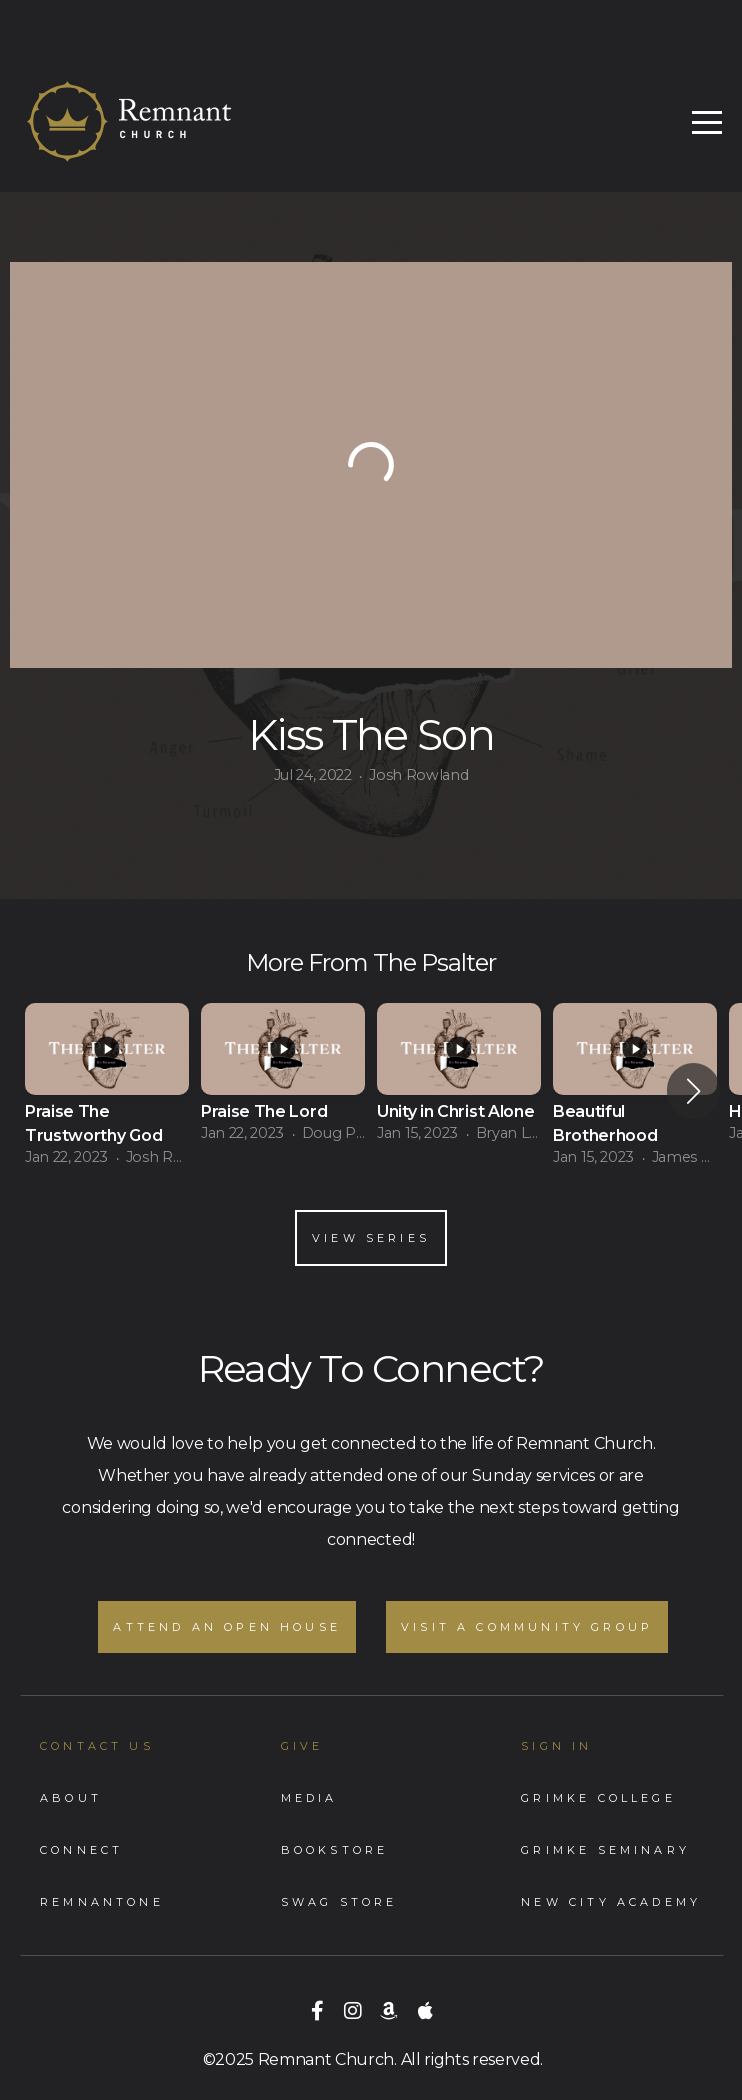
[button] (693, 1091)
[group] (107, 1091)
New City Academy (611, 1902)
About (71, 1798)
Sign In (556, 1746)
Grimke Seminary (605, 1850)
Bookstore (335, 1850)
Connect (81, 1850)
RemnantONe (102, 1902)
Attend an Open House (227, 1627)
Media (309, 1798)
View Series (371, 1238)
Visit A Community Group (527, 1627)
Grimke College (598, 1798)
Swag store (339, 1902)
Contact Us (97, 1746)
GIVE (302, 1746)
